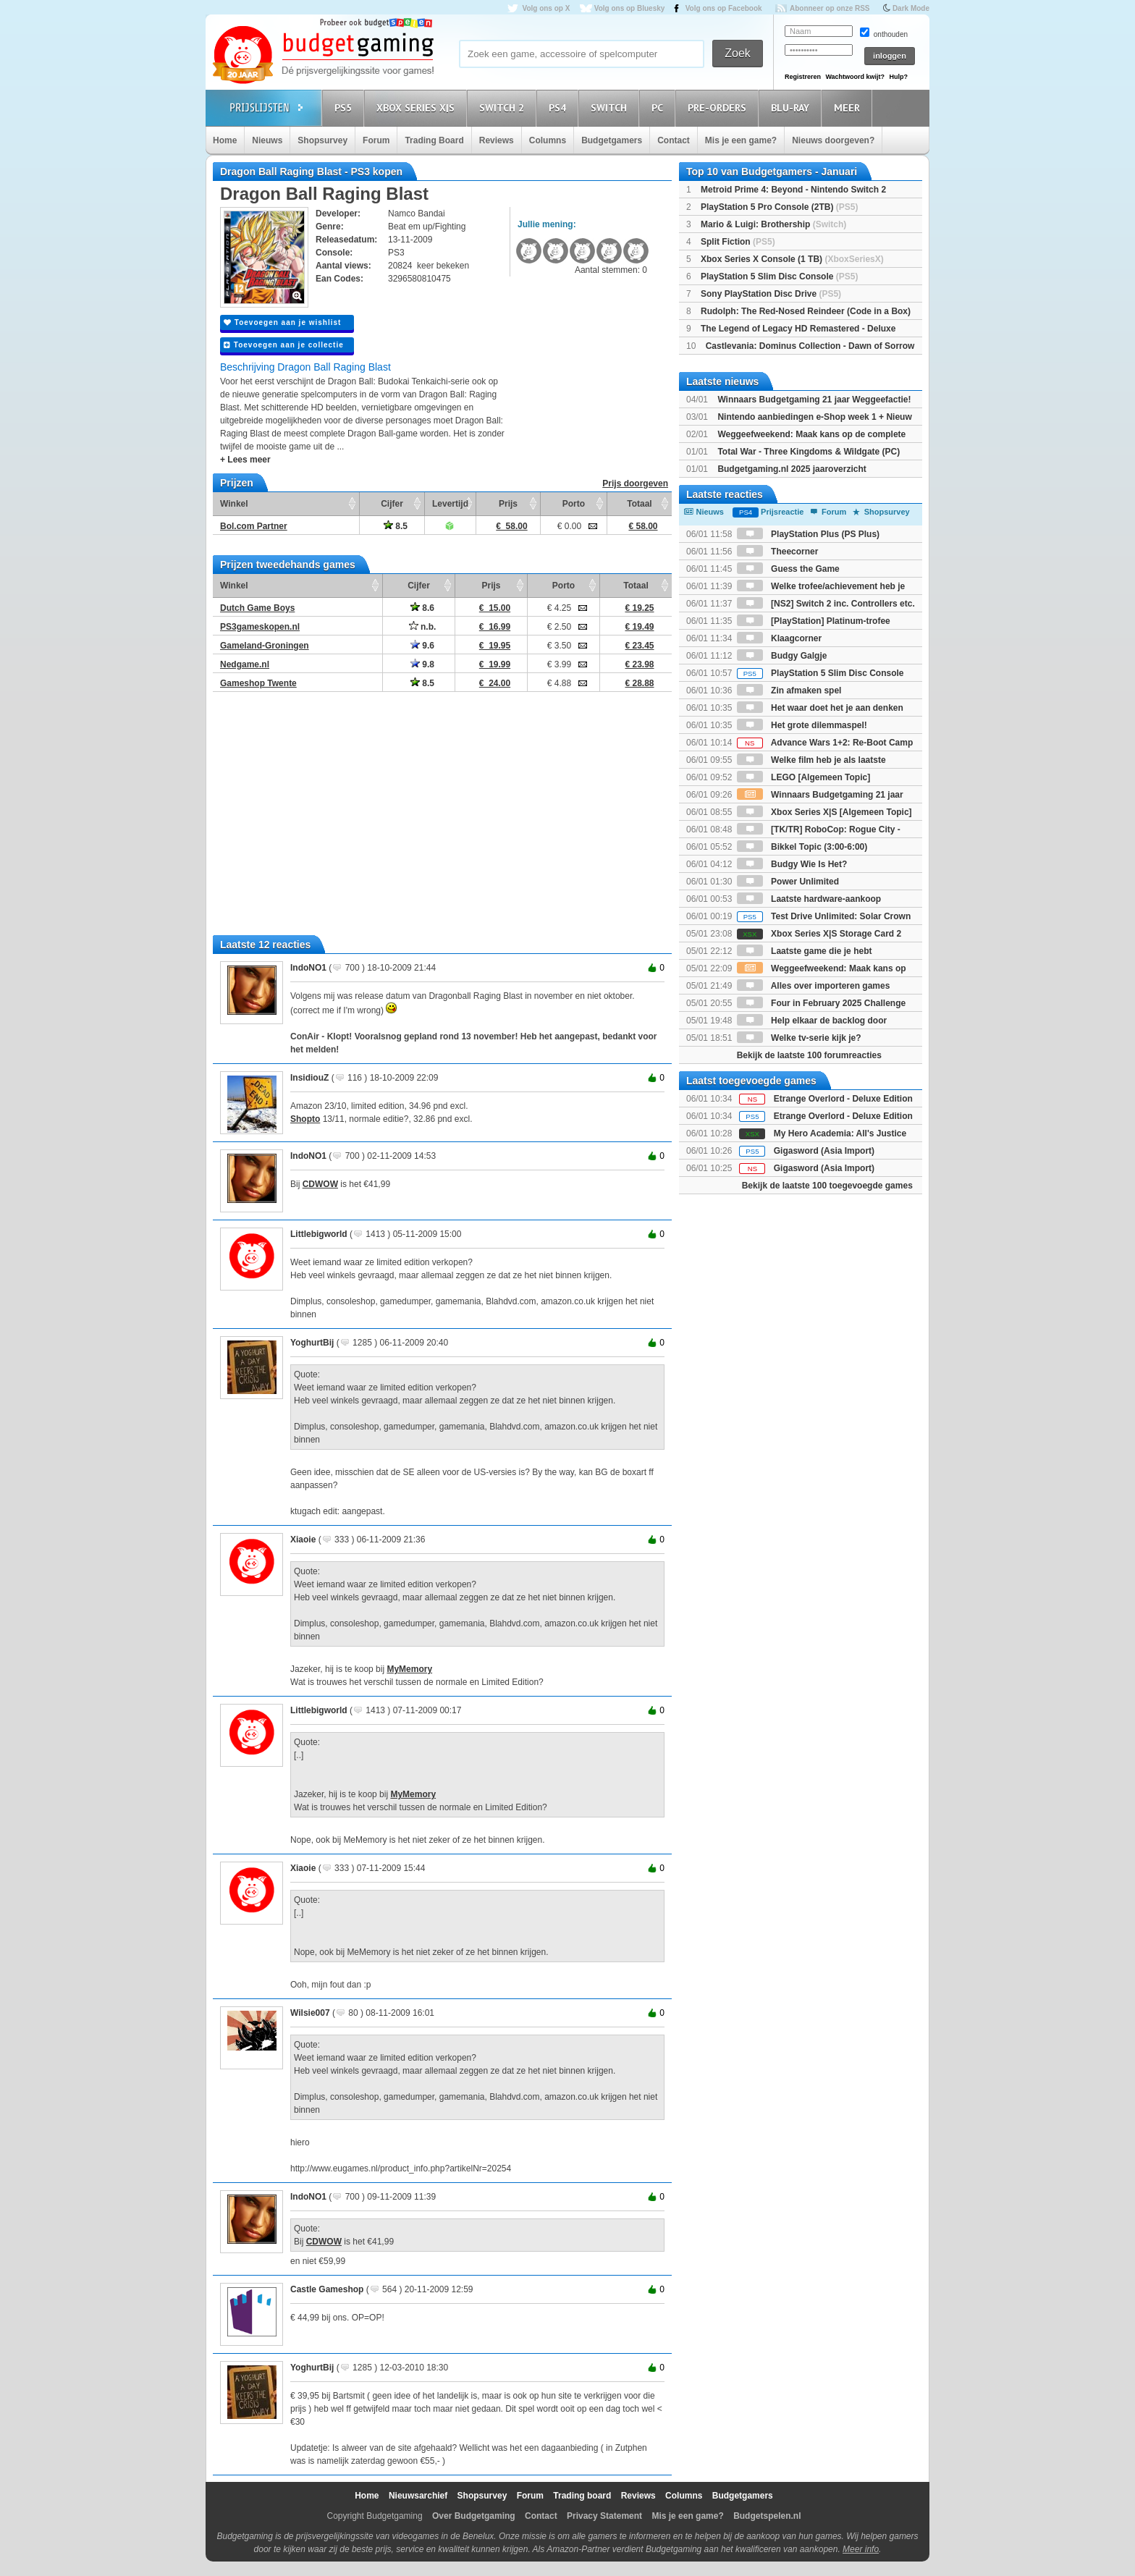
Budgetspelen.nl (767, 2516)
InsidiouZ (309, 1078)
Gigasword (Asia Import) (824, 1151)
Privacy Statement (604, 2516)
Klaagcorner (779, 638)
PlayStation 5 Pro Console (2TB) (779, 207)
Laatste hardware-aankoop (809, 899)
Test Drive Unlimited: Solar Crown (824, 916)
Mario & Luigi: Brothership (773, 224)
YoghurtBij (312, 1343)
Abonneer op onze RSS (830, 8)
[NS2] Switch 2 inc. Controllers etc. (826, 604)
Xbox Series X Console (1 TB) (792, 259)
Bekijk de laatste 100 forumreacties (809, 1055)
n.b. (422, 627)
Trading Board (434, 140)
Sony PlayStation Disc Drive (771, 294)
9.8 (422, 664)
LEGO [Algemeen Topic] (803, 777)
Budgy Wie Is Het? (792, 864)
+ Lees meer (245, 460)
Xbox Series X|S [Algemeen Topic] (824, 812)
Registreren (803, 76)
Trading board (582, 2496)
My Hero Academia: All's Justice (840, 1133)
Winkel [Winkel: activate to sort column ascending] (234, 504)
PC (659, 107)
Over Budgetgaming (473, 2516)
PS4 (559, 107)
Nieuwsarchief (418, 2496)
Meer (849, 107)
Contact (673, 140)
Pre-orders (719, 107)
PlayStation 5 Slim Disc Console (779, 276)
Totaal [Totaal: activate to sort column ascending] (639, 504)
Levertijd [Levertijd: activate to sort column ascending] (450, 504)
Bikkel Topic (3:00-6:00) (802, 847)
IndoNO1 (308, 968)
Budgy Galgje (782, 656)
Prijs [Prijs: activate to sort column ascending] (508, 504)
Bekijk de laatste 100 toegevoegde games (827, 1186)
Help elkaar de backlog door (812, 1020)
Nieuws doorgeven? (833, 140)
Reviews (496, 140)
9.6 (422, 646)
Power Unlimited (788, 882)
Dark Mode (911, 8)
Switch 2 (503, 107)
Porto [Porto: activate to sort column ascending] (573, 504)
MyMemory (409, 1669)
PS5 (345, 107)
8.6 (422, 608)
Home (225, 140)
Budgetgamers (611, 140)
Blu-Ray (792, 107)
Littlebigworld (318, 1234)
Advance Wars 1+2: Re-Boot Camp (825, 743)
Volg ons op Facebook (723, 8)
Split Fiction (738, 242)
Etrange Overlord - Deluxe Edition (843, 1099)
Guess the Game (788, 569)
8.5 (396, 526)
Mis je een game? (741, 140)
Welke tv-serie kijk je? (799, 1038)
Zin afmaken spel (789, 690)
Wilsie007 (310, 2013)
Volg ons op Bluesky (629, 8)
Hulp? (898, 76)
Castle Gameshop (326, 2289)
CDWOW (320, 1184)
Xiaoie (303, 1539)
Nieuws (267, 140)
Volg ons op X (546, 8)
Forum (376, 140)
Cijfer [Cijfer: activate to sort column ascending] (392, 504)
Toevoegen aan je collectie (284, 345)
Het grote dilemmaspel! (802, 725)
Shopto (305, 1119)
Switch (611, 107)
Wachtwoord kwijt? (855, 76)
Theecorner (778, 551)
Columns (547, 140)
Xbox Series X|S (417, 107)
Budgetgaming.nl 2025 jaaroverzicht (791, 469)
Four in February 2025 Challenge (821, 1003)
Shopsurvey (322, 140)
